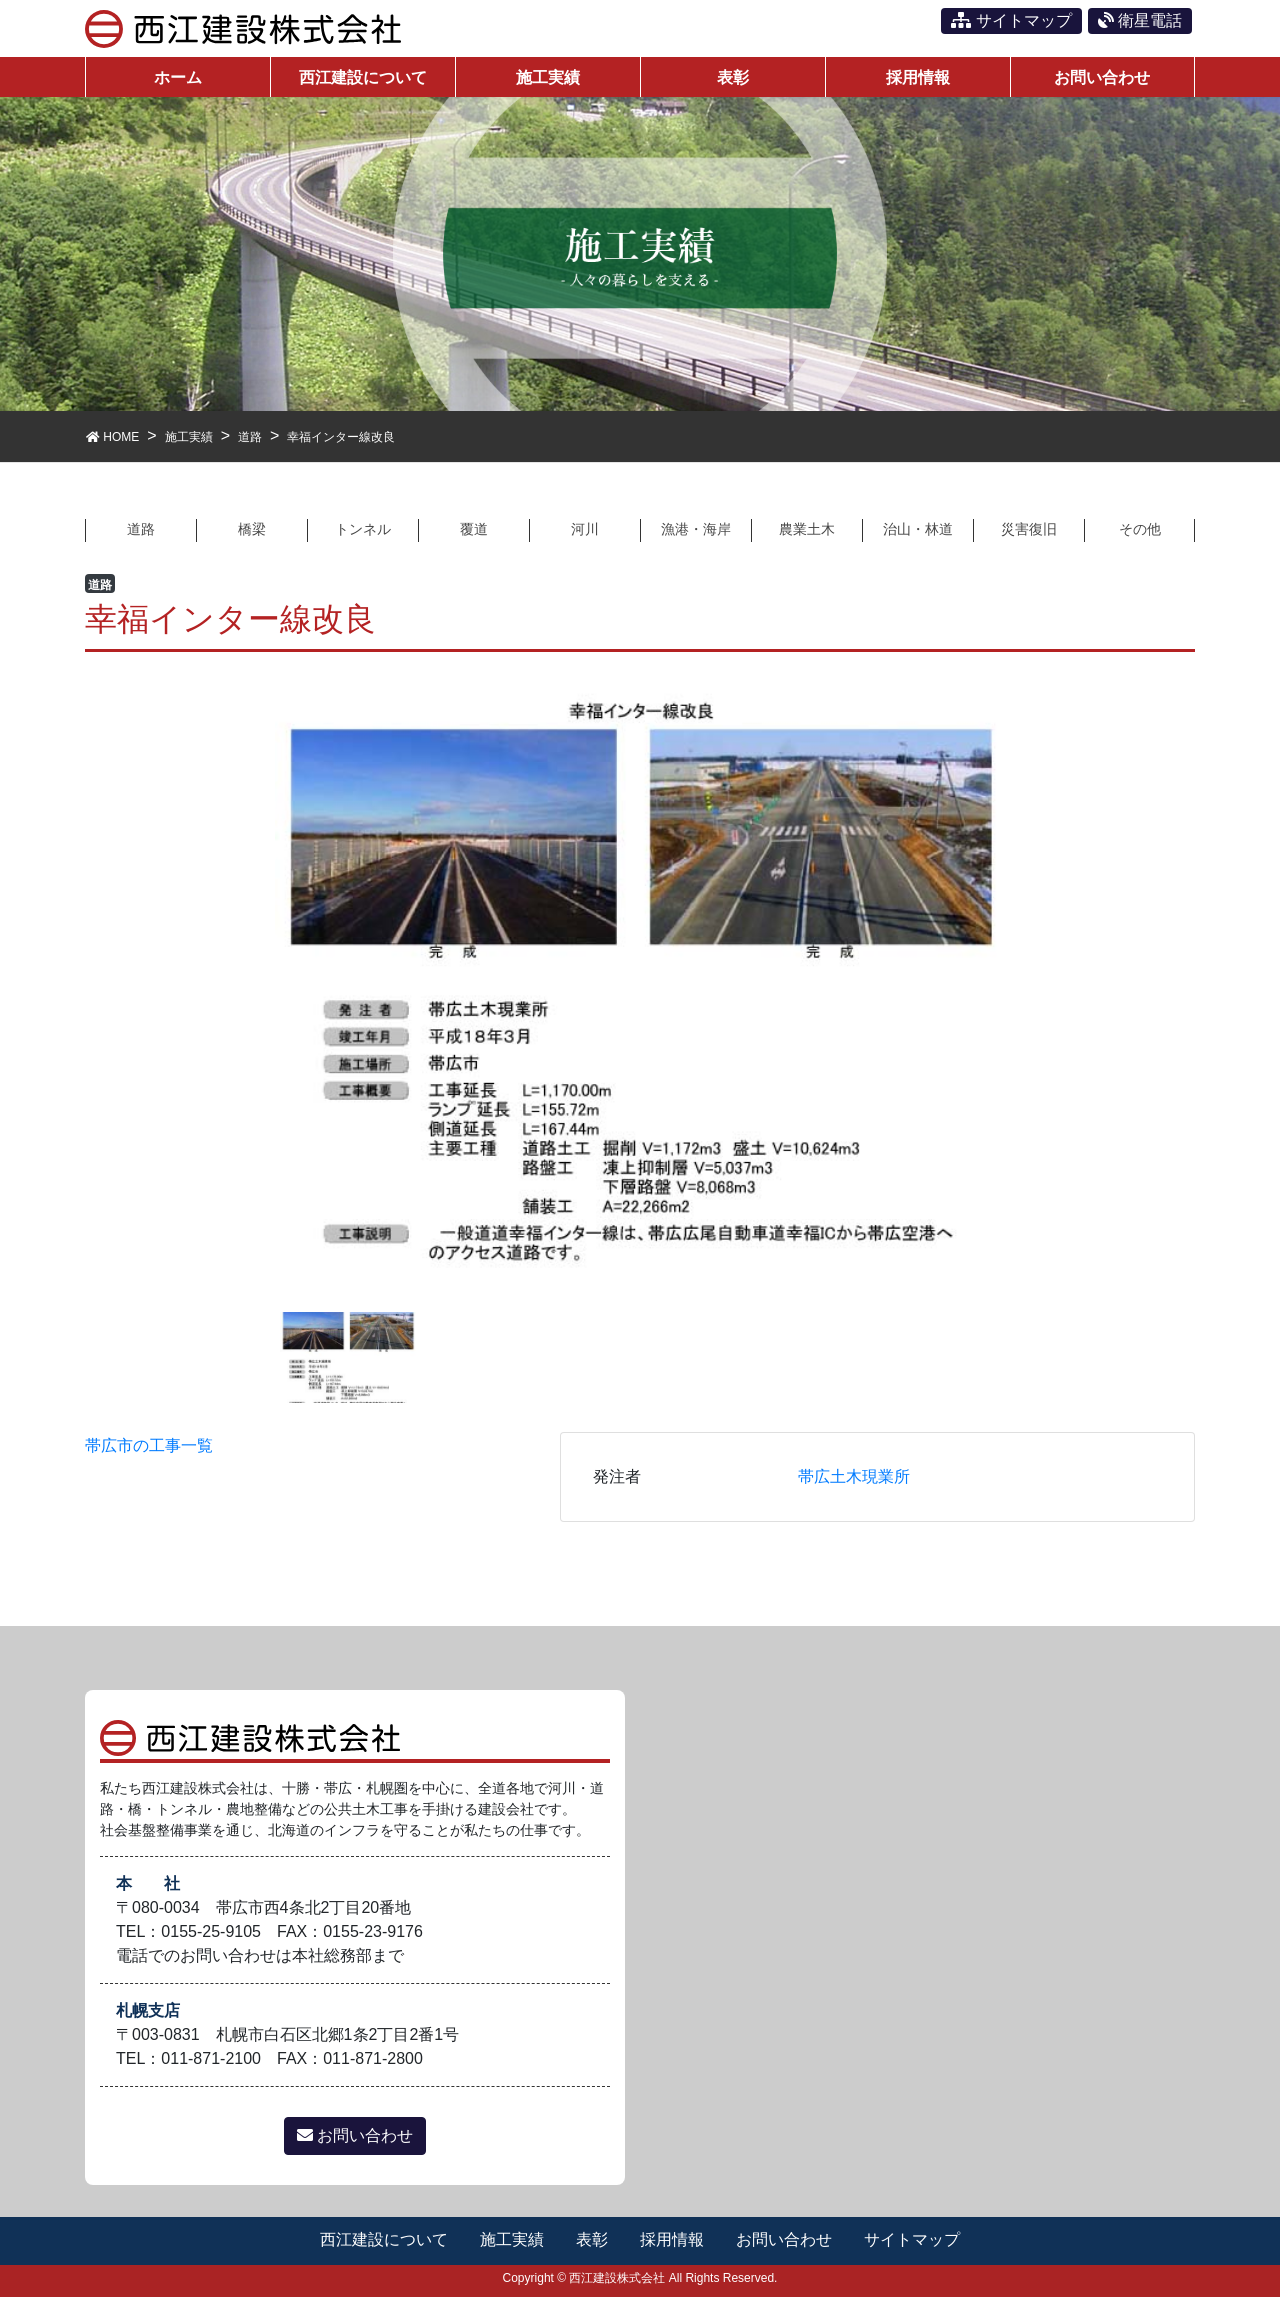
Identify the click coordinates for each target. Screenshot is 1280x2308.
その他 (1140, 538)
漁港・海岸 (696, 538)
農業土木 (807, 538)
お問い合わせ (355, 2146)
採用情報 (673, 2250)
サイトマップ (1011, 20)
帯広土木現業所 (854, 1486)
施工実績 (511, 2250)
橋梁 (252, 538)
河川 (585, 538)
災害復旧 (1029, 538)
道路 (141, 538)
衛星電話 (1140, 20)
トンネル (363, 538)
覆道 (474, 538)
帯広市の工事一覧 (149, 1455)
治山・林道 (918, 538)
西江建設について (382, 2250)
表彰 (592, 2250)
